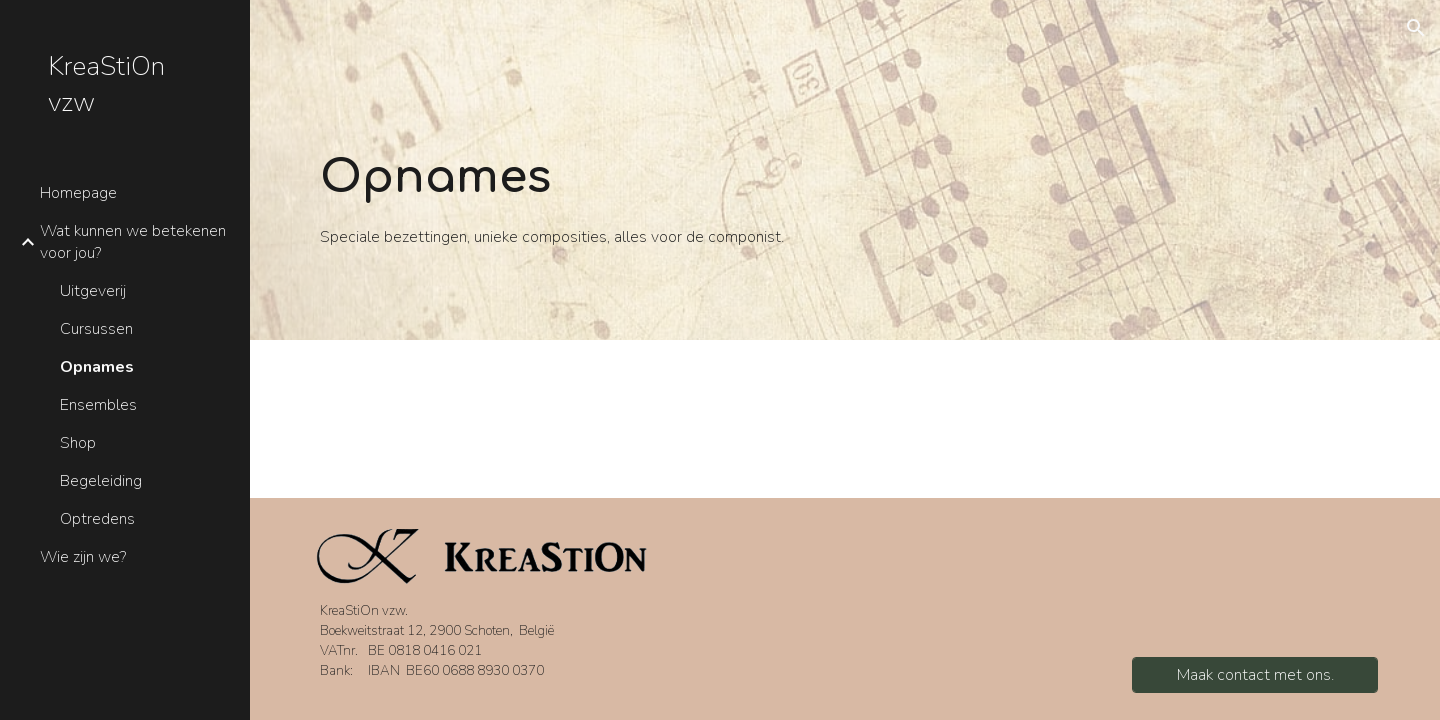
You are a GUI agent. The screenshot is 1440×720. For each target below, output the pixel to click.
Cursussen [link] (96, 329)
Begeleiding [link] (101, 481)
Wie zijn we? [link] (83, 557)
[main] (572, 198)
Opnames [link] (97, 367)
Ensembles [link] (98, 405)
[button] (1416, 28)
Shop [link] (78, 443)
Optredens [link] (97, 519)
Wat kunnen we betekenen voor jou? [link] (133, 242)
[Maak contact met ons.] (1255, 675)
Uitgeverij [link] (93, 291)
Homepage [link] (78, 193)
